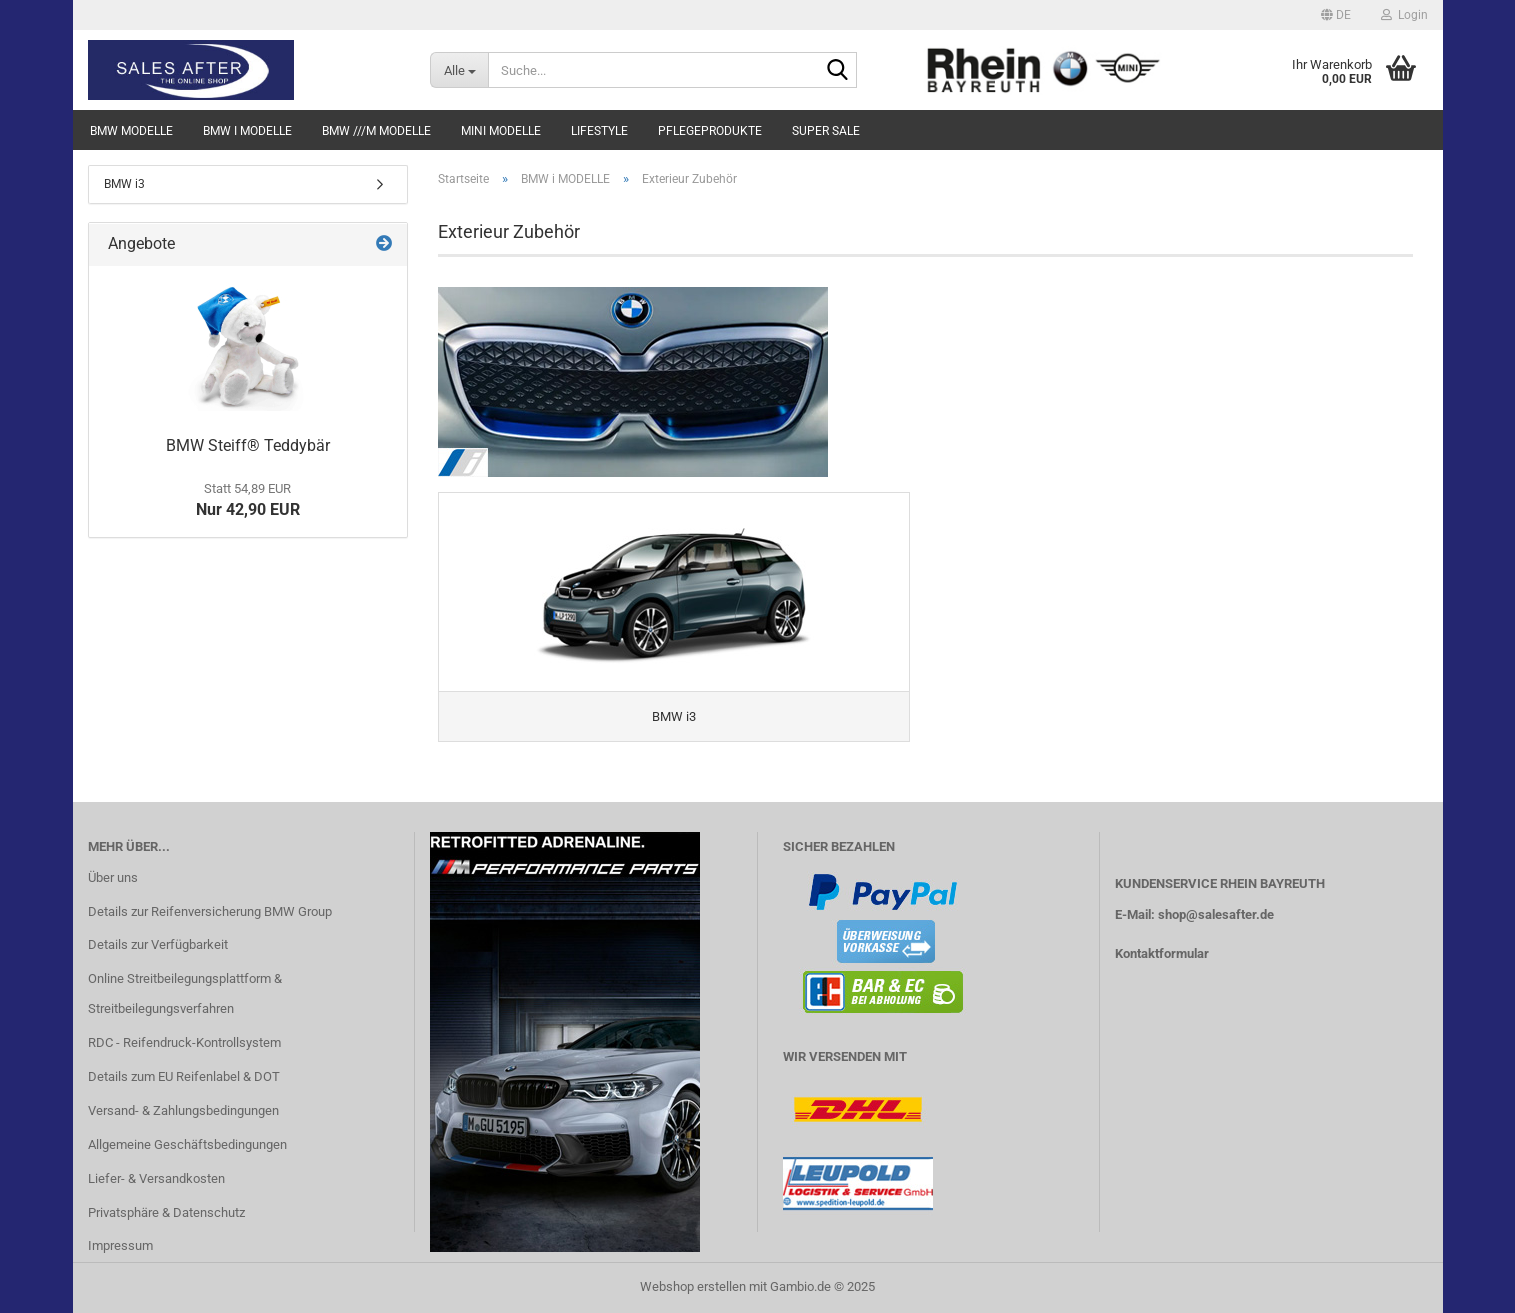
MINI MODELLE (501, 131)
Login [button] (1404, 15)
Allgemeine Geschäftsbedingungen (187, 1144)
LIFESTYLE (599, 131)
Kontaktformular (1162, 953)
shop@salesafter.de (1216, 914)
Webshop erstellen (693, 1286)
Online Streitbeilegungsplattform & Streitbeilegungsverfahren (185, 993)
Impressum (120, 1245)
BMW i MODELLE (247, 131)
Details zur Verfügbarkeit (158, 944)
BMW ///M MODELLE (376, 131)
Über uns (113, 877)
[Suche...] (459, 70)
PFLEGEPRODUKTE (710, 131)
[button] (1336, 15)
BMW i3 (124, 184)
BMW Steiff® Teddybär (248, 445)
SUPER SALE (826, 131)
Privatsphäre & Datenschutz (166, 1212)
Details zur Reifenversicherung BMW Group (210, 911)
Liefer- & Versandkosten (156, 1178)
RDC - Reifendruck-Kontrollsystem (184, 1042)
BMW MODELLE (131, 131)
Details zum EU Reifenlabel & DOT (184, 1076)
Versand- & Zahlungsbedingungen (183, 1110)
